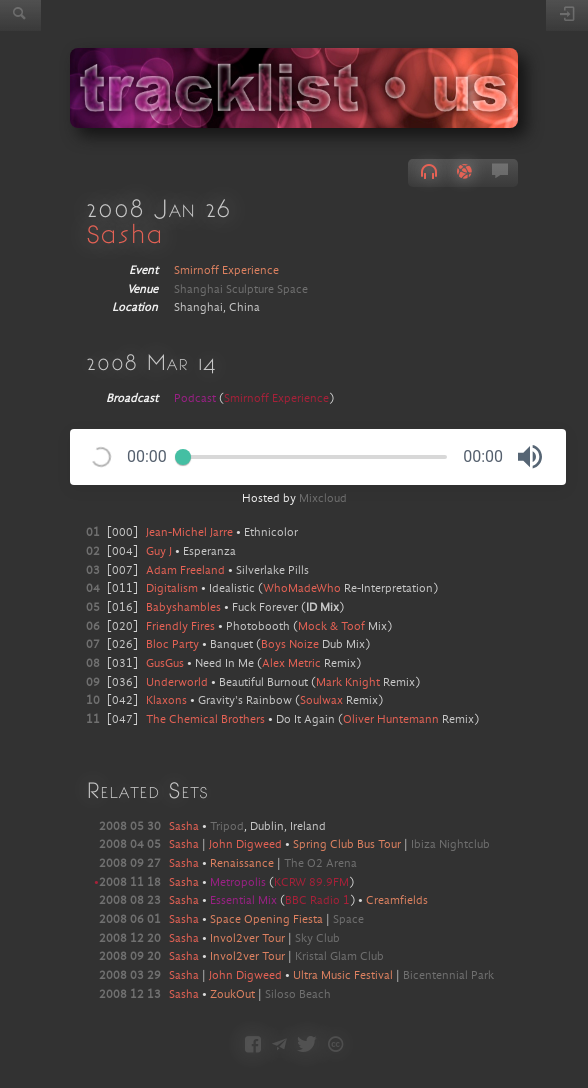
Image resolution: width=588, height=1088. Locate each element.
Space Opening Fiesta (266, 920)
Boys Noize (290, 645)
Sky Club (317, 939)
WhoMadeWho (302, 589)
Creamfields (397, 901)
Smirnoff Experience (226, 271)
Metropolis (239, 883)
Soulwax (321, 701)
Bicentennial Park (448, 976)
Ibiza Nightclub (450, 845)
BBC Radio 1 (317, 901)
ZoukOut (232, 995)
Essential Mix (245, 901)
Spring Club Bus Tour (347, 845)
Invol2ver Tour (247, 939)
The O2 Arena (320, 864)
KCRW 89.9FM (311, 883)
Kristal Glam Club (339, 957)
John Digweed (245, 845)
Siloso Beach (298, 995)
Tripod (227, 827)
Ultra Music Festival (343, 976)
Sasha (124, 233)
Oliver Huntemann (391, 720)
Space (348, 920)
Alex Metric (291, 664)
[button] (530, 457)
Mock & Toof (331, 627)
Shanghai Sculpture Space (241, 290)
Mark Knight (348, 683)
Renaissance (242, 864)
